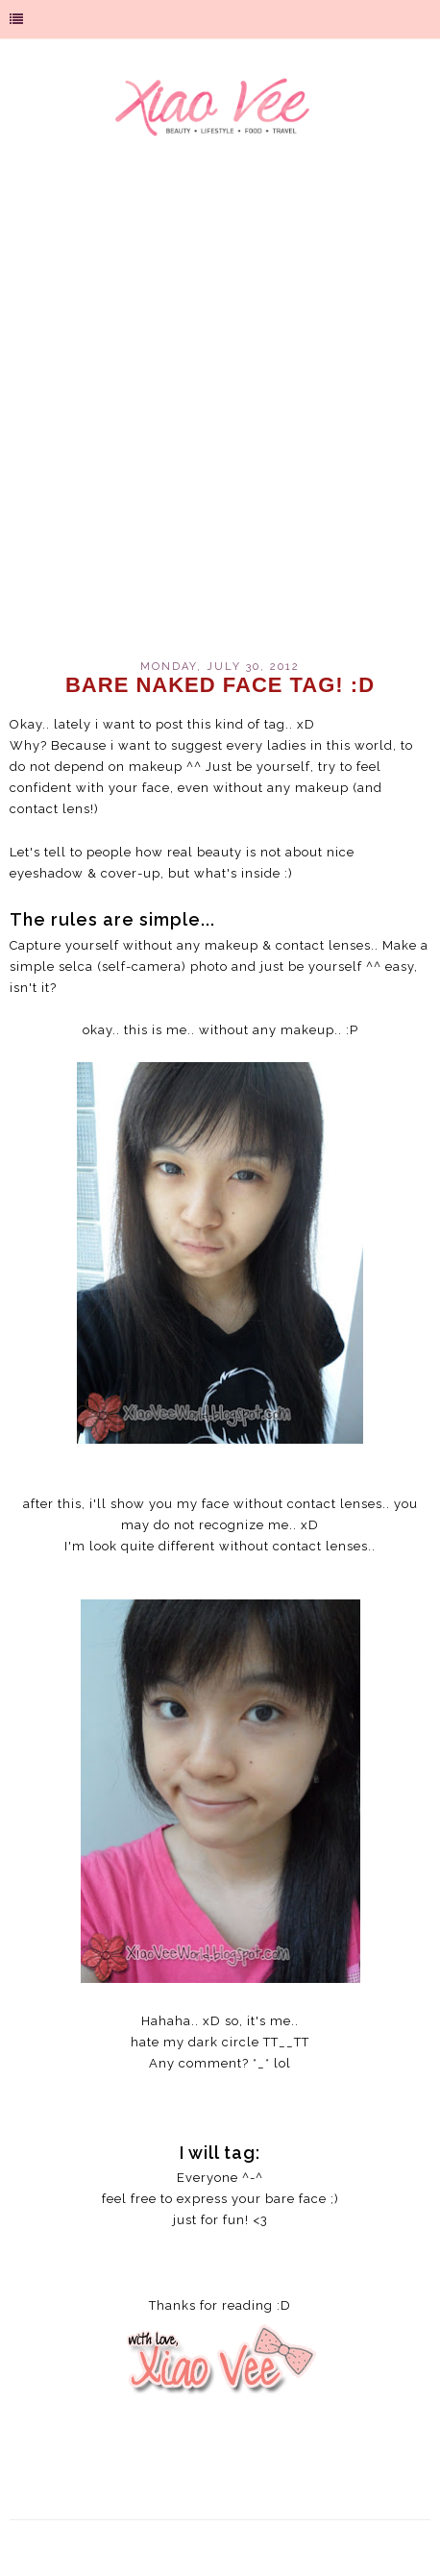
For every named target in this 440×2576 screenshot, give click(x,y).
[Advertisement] (220, 411)
